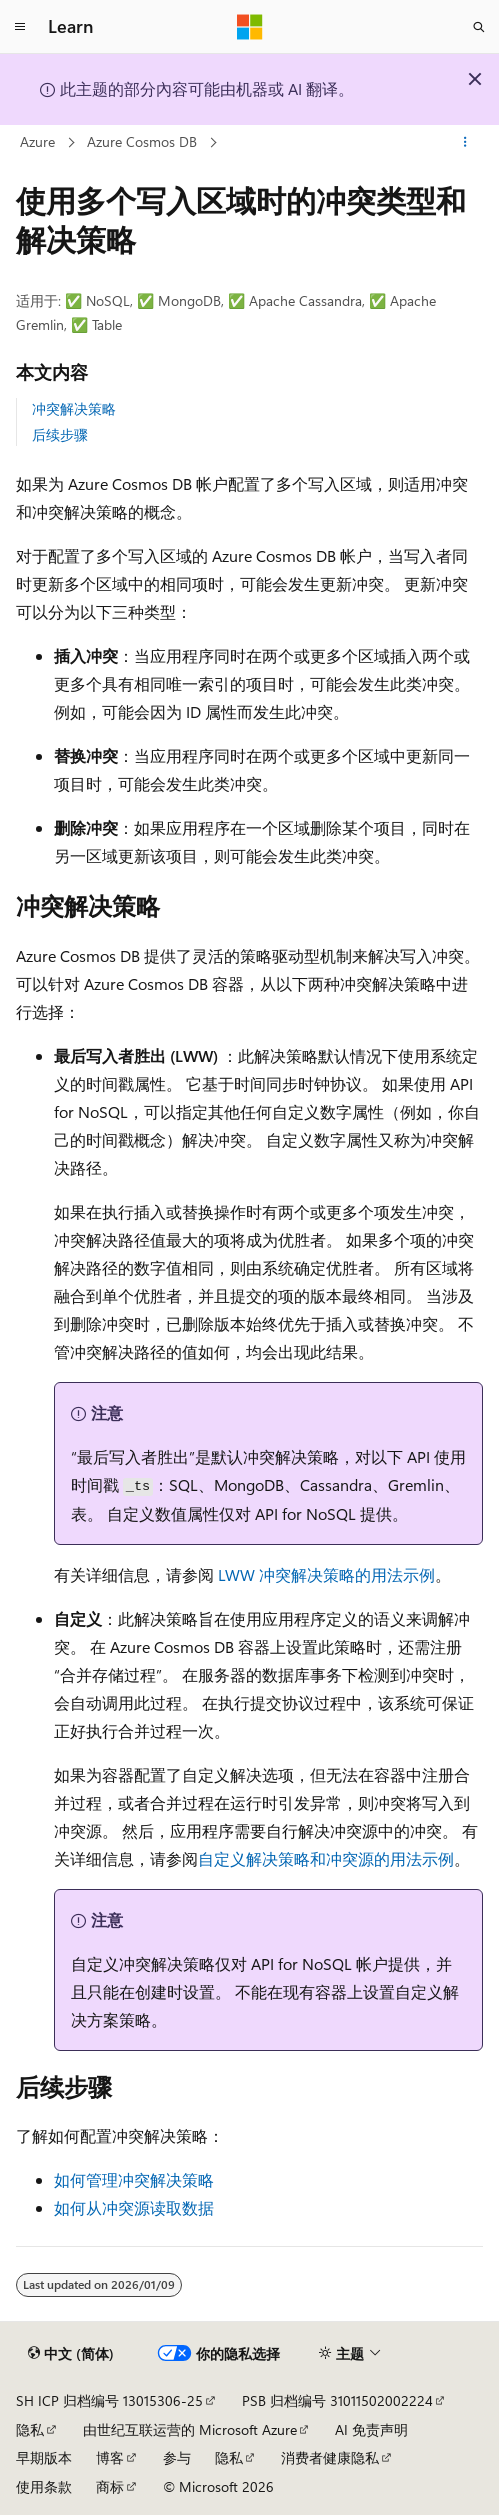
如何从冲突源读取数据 (134, 2207)
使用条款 (44, 2486)
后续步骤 (60, 434)
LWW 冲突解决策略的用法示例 (326, 1574)
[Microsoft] (250, 27)
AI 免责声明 (371, 2429)
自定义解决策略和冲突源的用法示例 (326, 1858)
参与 (177, 2457)
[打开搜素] (479, 27)
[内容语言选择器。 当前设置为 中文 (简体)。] (71, 2354)
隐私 (30, 2429)
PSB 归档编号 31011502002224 (337, 2400)
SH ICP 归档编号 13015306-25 (109, 2400)
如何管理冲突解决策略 (134, 2179)
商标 (110, 2486)
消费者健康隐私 (330, 2457)
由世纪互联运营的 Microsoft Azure (190, 2429)
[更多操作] (465, 143)
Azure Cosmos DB (142, 141)
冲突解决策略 (74, 408)
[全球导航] (20, 27)
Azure (37, 141)
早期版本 (44, 2457)
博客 (110, 2457)
